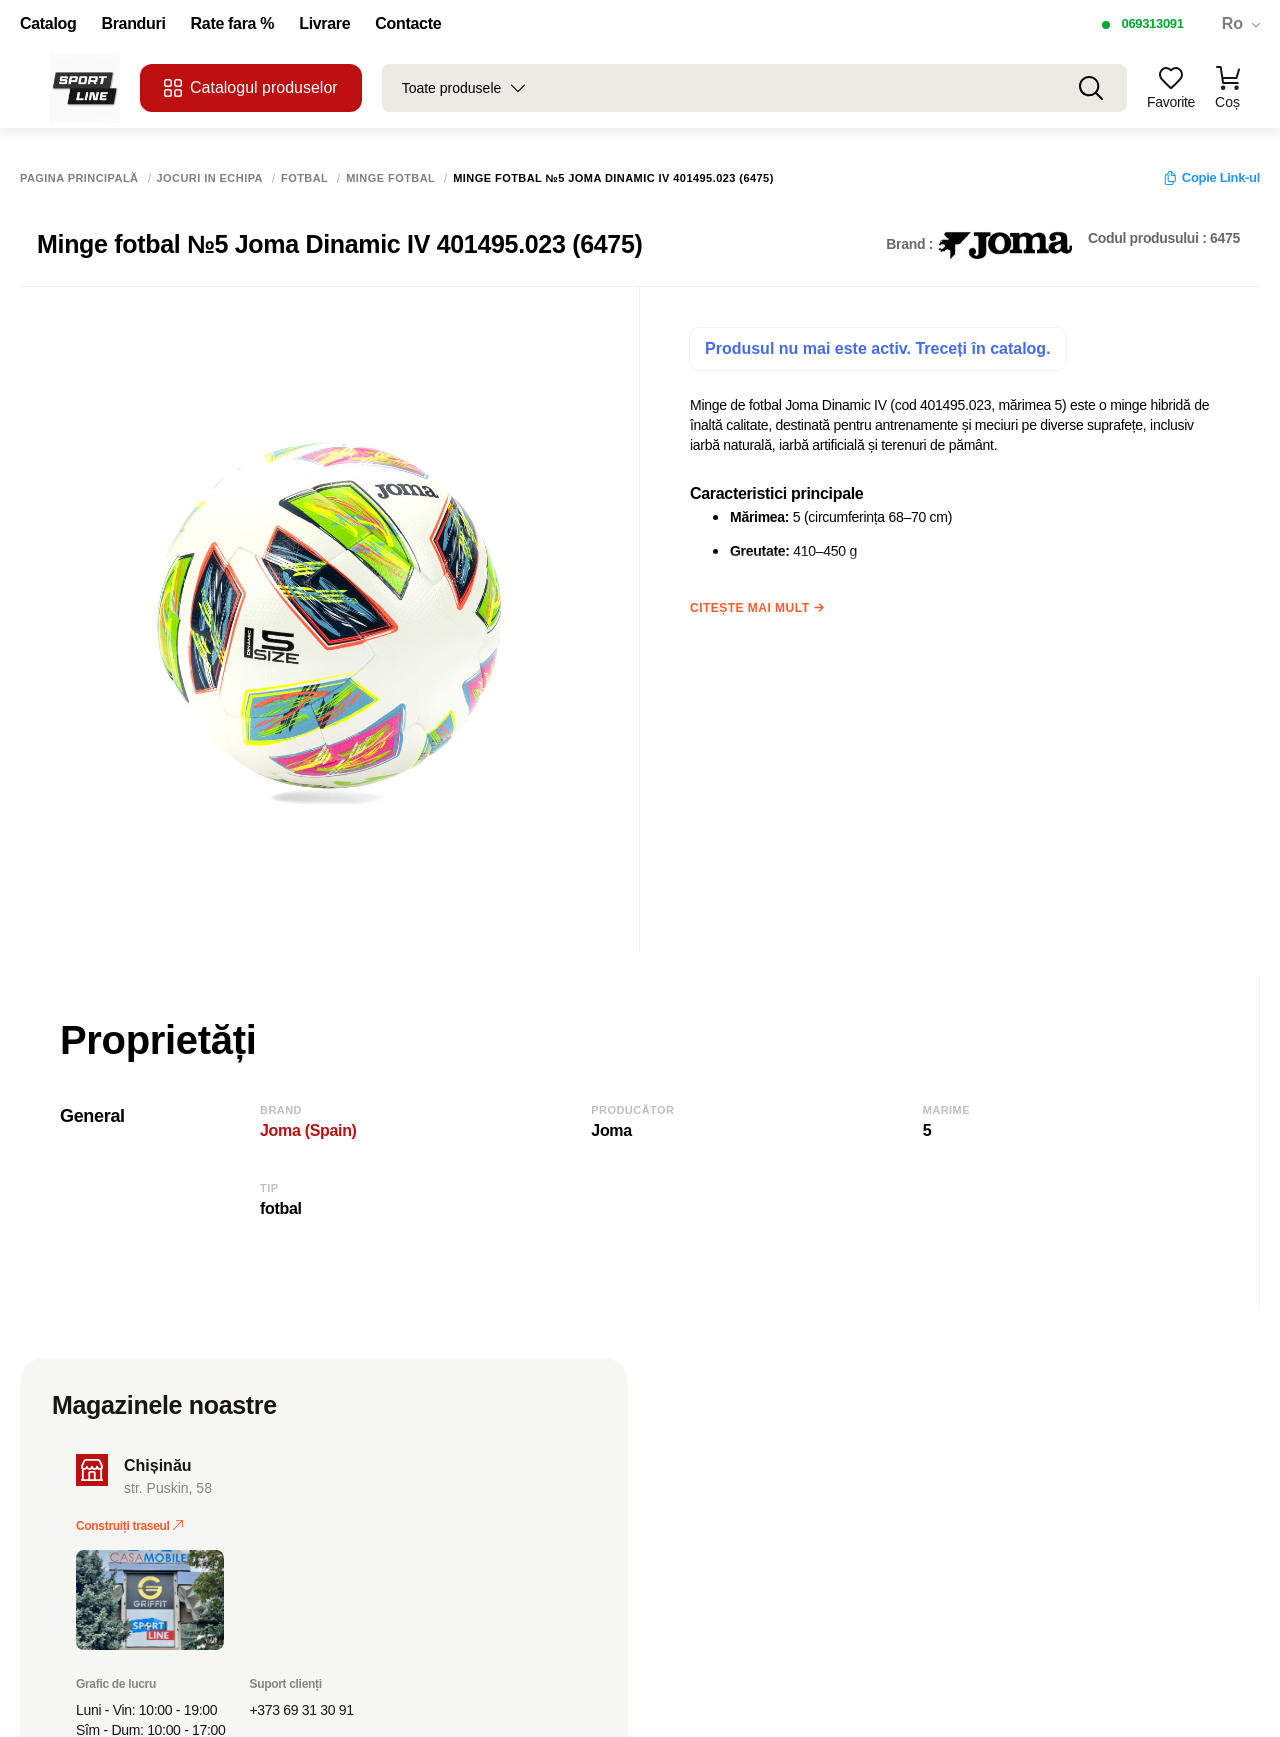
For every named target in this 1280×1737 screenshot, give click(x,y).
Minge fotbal (390, 178)
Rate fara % (233, 24)
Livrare (324, 24)
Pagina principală (79, 178)
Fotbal (304, 178)
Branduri (133, 24)
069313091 (1152, 23)
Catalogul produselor (251, 88)
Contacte (408, 24)
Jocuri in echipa (210, 178)
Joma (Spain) (308, 1130)
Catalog (48, 24)
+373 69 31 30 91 (302, 1710)
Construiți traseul (129, 1526)
